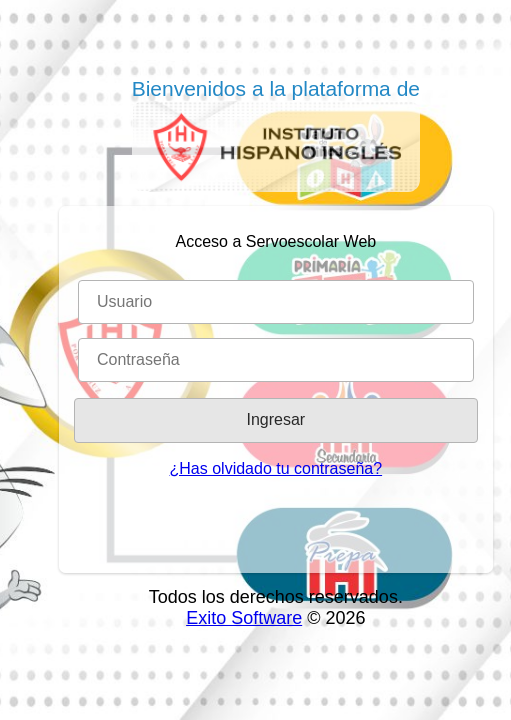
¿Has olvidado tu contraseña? (276, 468)
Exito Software (244, 618)
